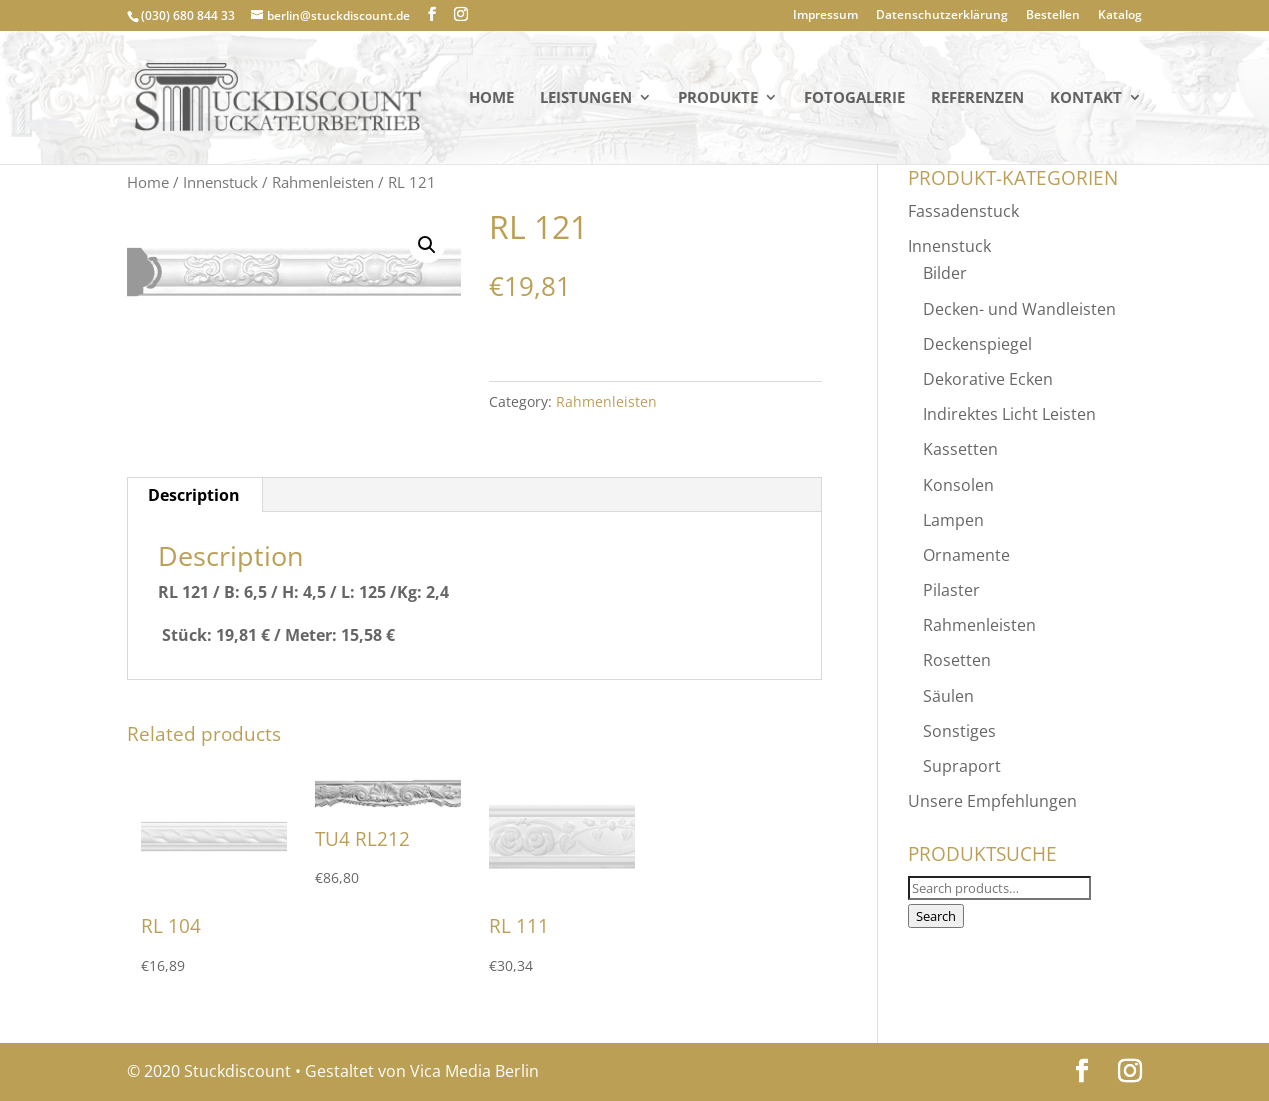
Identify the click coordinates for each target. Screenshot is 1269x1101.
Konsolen (958, 485)
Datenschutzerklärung (942, 16)
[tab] (194, 495)
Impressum (825, 16)
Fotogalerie (854, 98)
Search (936, 916)
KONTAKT (1086, 98)
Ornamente (966, 555)
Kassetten (960, 449)
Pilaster (951, 590)
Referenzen (977, 98)
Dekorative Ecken (988, 379)
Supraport (962, 766)
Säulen (948, 696)
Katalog (1120, 16)
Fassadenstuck (963, 211)
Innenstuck (220, 182)
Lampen (953, 520)
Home (491, 98)
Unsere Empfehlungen (992, 801)
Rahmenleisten (323, 182)
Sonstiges (959, 731)
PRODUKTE (718, 98)
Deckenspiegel (977, 344)
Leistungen (586, 98)
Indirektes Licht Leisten (1009, 414)
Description (194, 495)
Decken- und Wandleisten (1019, 309)
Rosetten (957, 660)
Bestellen (1053, 16)
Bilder (945, 273)
